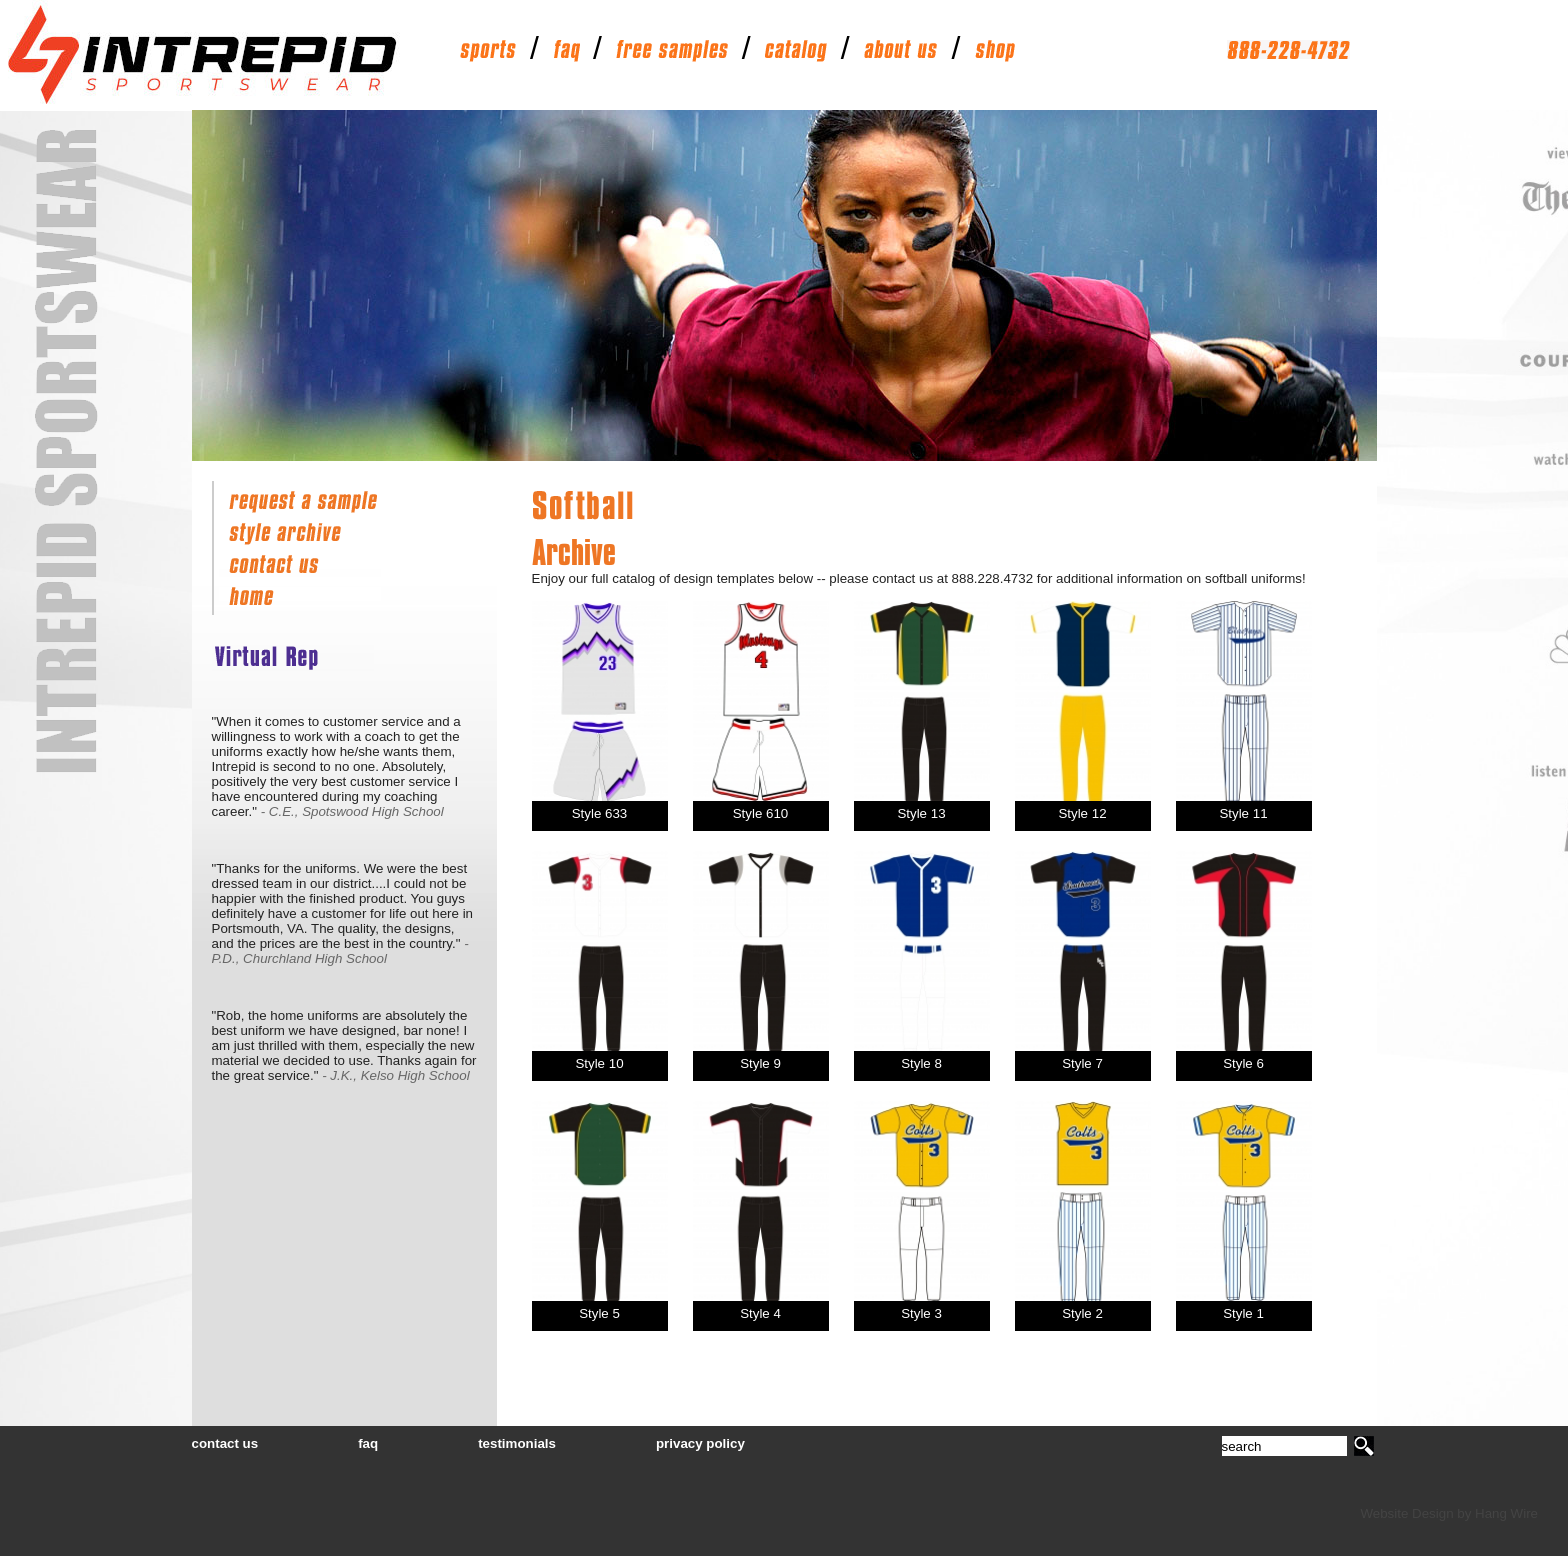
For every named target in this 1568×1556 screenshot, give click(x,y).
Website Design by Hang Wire (1449, 1513)
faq (368, 1443)
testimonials (517, 1443)
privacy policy (700, 1443)
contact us (225, 1443)
